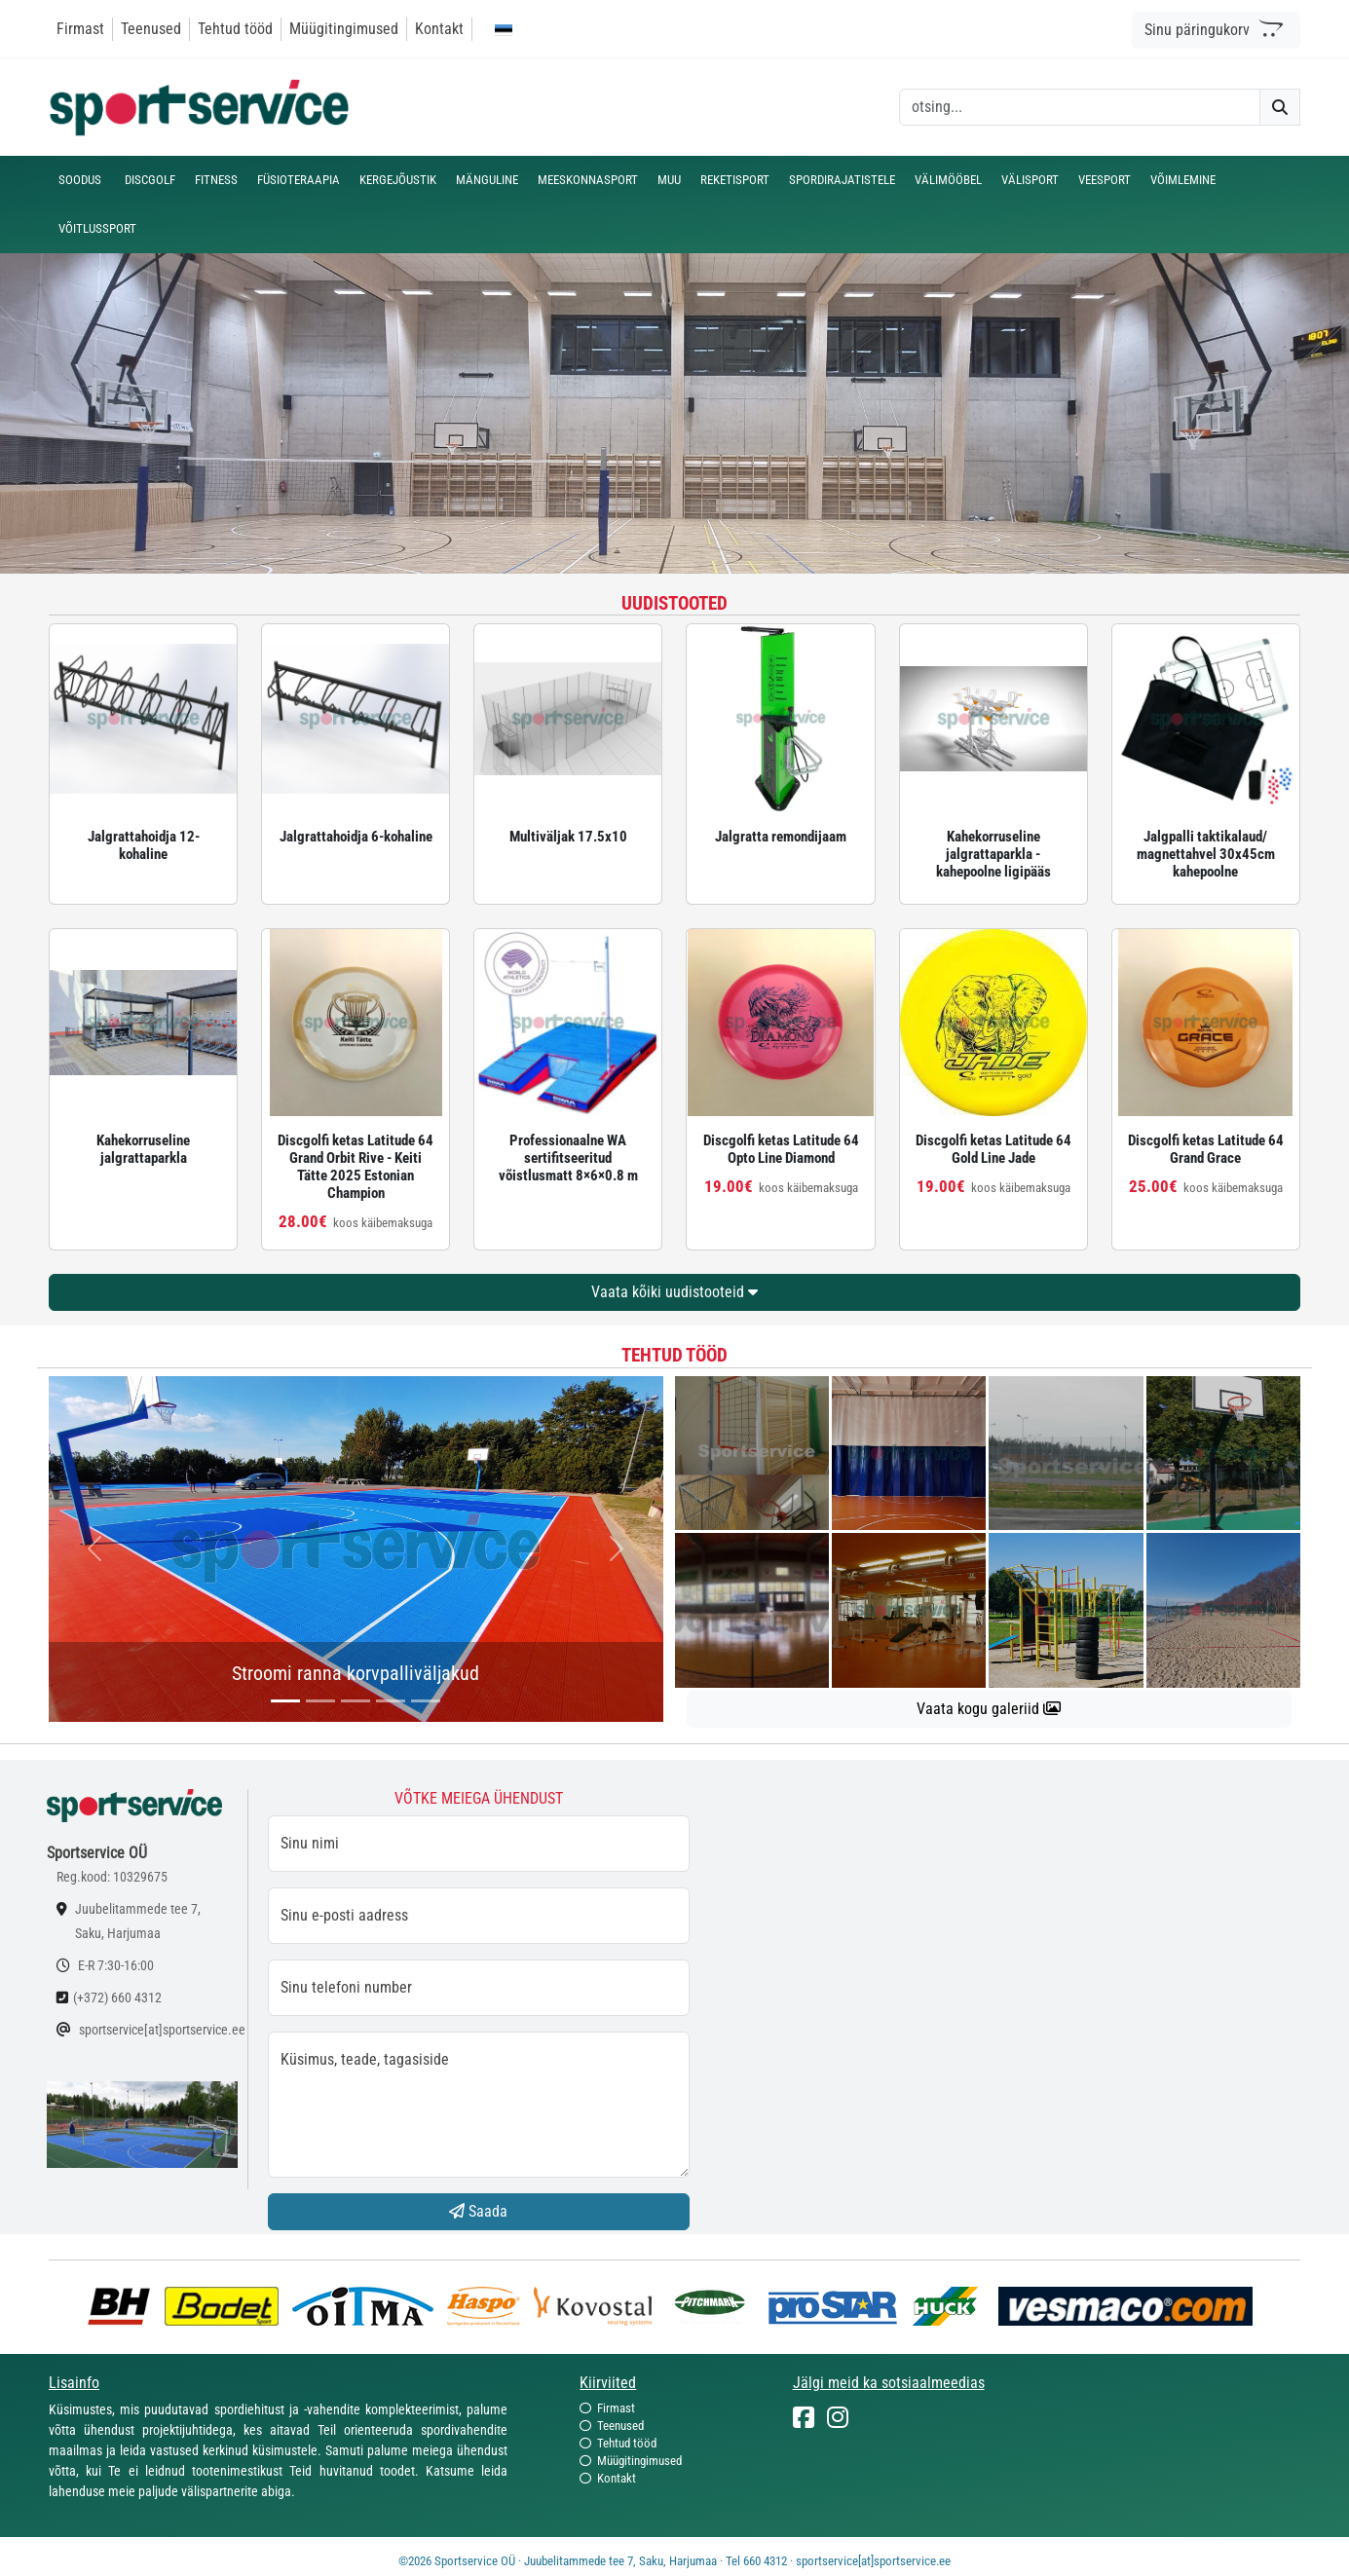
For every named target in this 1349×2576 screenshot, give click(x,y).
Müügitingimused (343, 28)
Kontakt (439, 28)
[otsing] (1079, 107)
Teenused (151, 28)
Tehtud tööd (235, 28)
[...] (285, 1701)
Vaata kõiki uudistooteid (674, 1292)
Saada (478, 2211)
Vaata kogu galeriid (989, 1708)
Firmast (80, 28)
